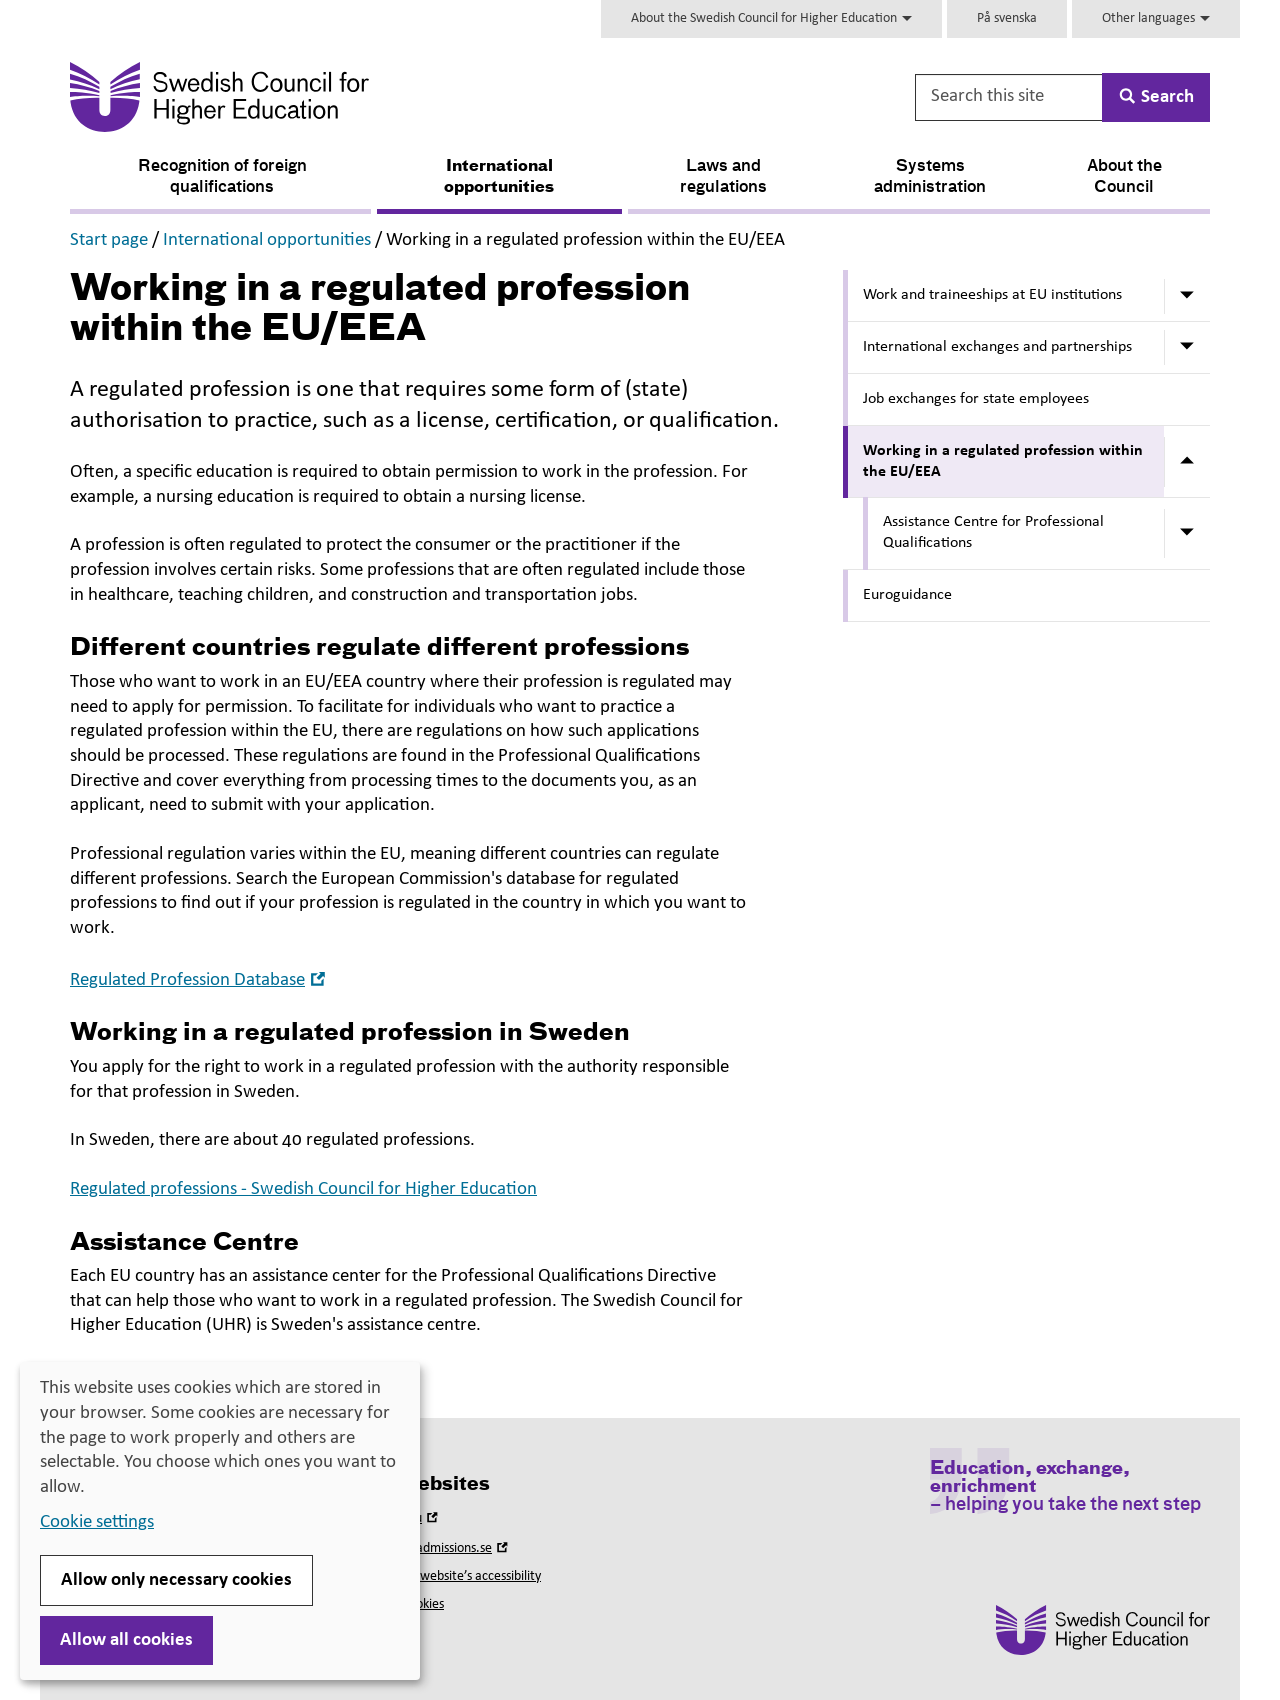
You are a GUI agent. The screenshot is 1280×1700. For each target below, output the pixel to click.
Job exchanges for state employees (976, 399)
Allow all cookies (126, 1640)
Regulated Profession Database (200, 980)
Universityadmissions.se (436, 1548)
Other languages (1156, 18)
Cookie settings (97, 1522)
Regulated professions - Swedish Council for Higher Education (303, 1189)
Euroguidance (907, 595)
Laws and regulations (723, 177)
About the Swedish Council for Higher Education (771, 18)
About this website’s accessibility (450, 1576)
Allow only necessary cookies (176, 1580)
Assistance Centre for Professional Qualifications (993, 532)
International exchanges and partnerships (997, 347)
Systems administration (930, 177)
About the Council (1124, 177)
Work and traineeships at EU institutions (992, 295)
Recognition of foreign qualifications (222, 177)
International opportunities (499, 177)
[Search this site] (1010, 97)
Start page (109, 240)
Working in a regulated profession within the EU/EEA (1003, 461)
